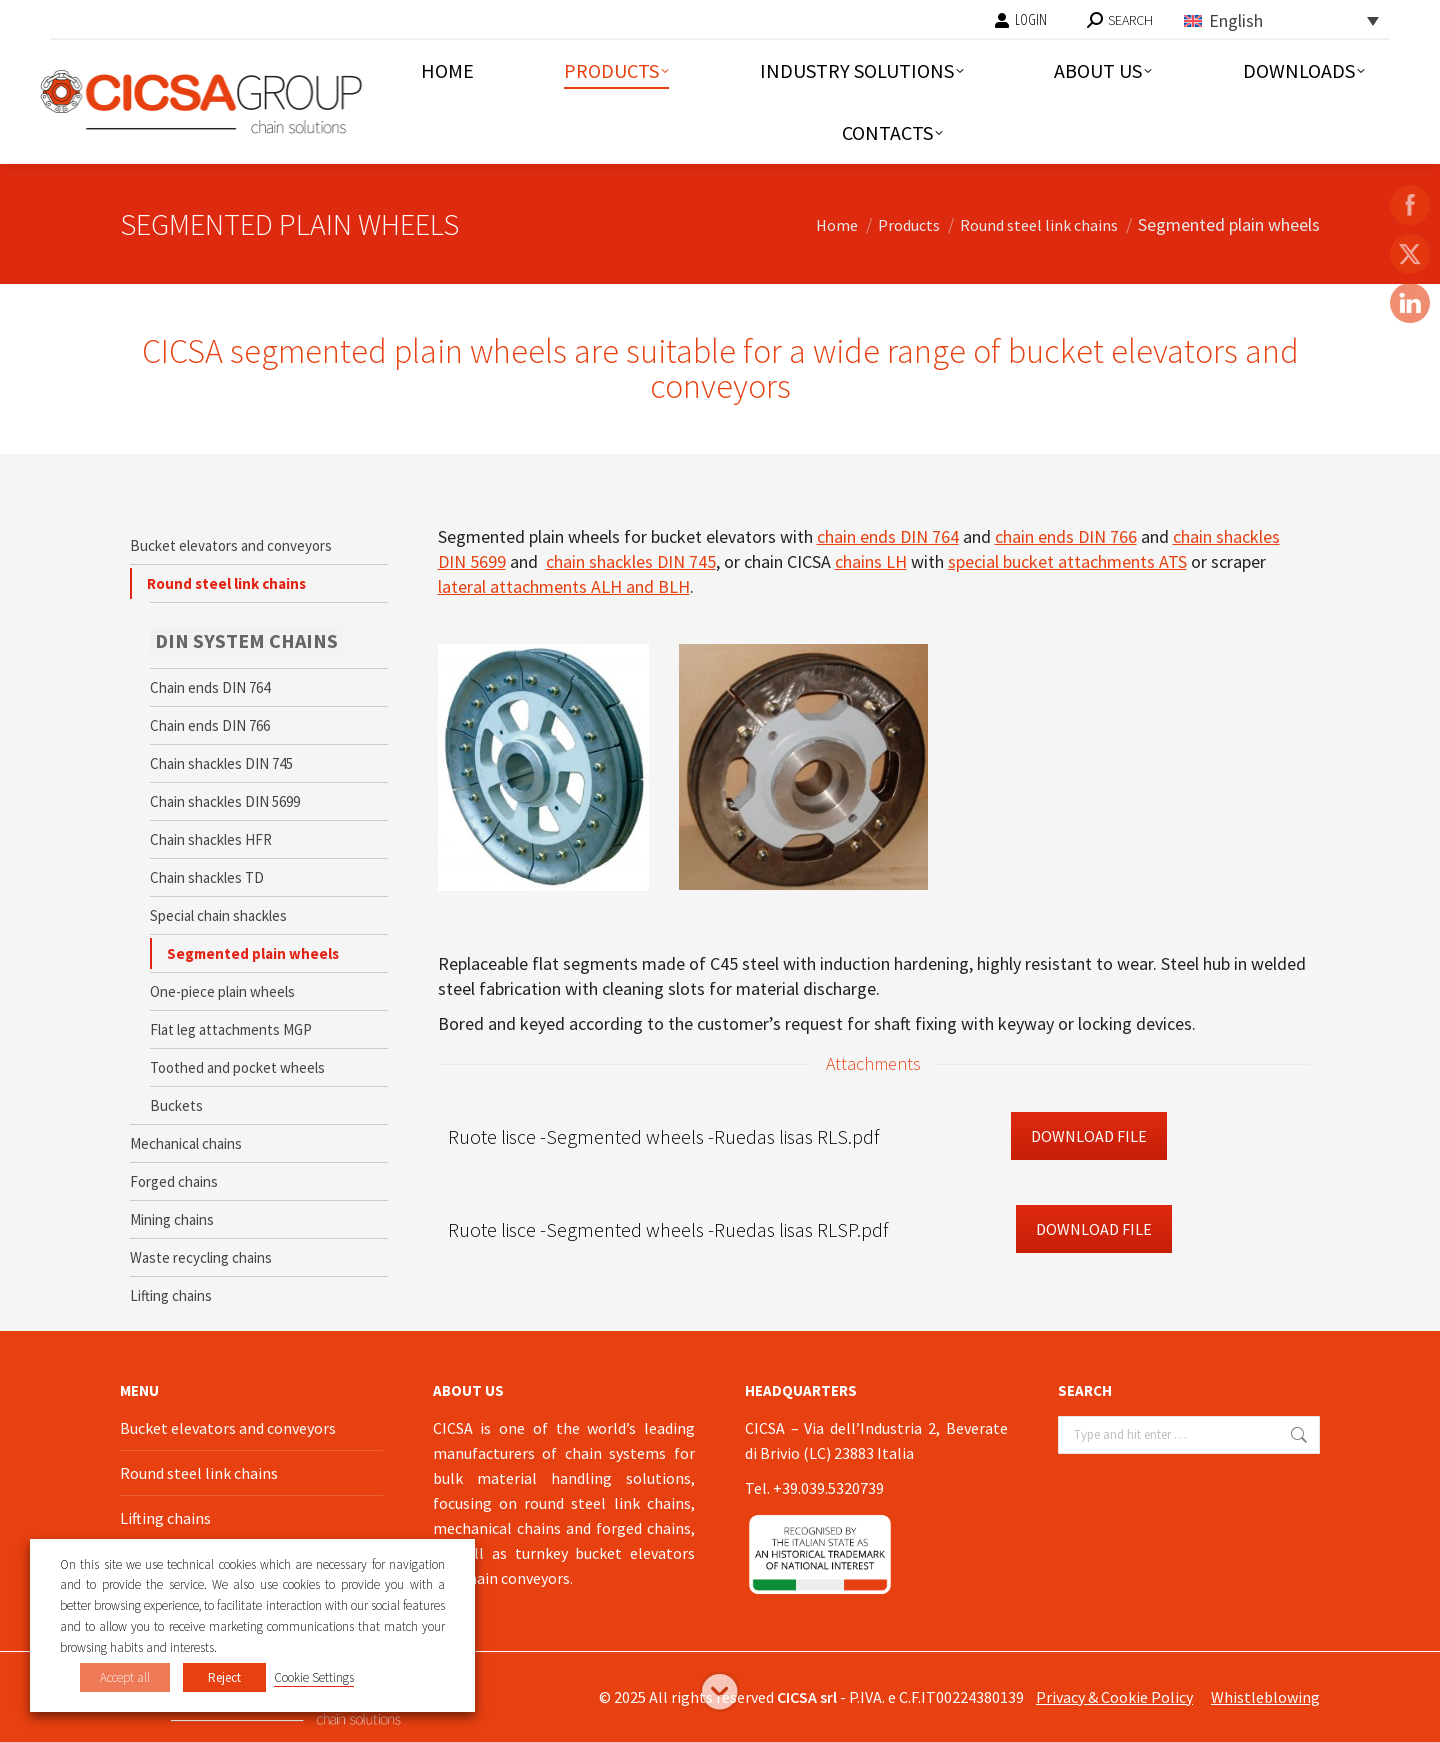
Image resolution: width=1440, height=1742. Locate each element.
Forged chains (174, 1181)
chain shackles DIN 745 (631, 561)
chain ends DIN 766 (1066, 536)
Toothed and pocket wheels (237, 1067)
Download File (1089, 1136)
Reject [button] (224, 1677)
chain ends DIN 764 (888, 536)
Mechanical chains (186, 1143)
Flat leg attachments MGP (231, 1029)
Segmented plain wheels (253, 953)
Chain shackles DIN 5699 (225, 801)
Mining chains (172, 1219)
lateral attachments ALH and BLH (564, 586)
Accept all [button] (125, 1677)
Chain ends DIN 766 (210, 725)
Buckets (176, 1105)
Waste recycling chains (201, 1257)
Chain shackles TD (207, 877)
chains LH (871, 561)
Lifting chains (171, 1295)
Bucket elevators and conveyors (231, 545)
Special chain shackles (218, 915)
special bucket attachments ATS (1067, 561)
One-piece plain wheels (222, 991)
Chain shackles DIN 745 (221, 763)
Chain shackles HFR (211, 839)
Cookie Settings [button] (314, 1677)
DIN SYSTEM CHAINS (246, 640)
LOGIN (1020, 20)
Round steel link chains (226, 583)
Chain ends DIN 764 (210, 687)
